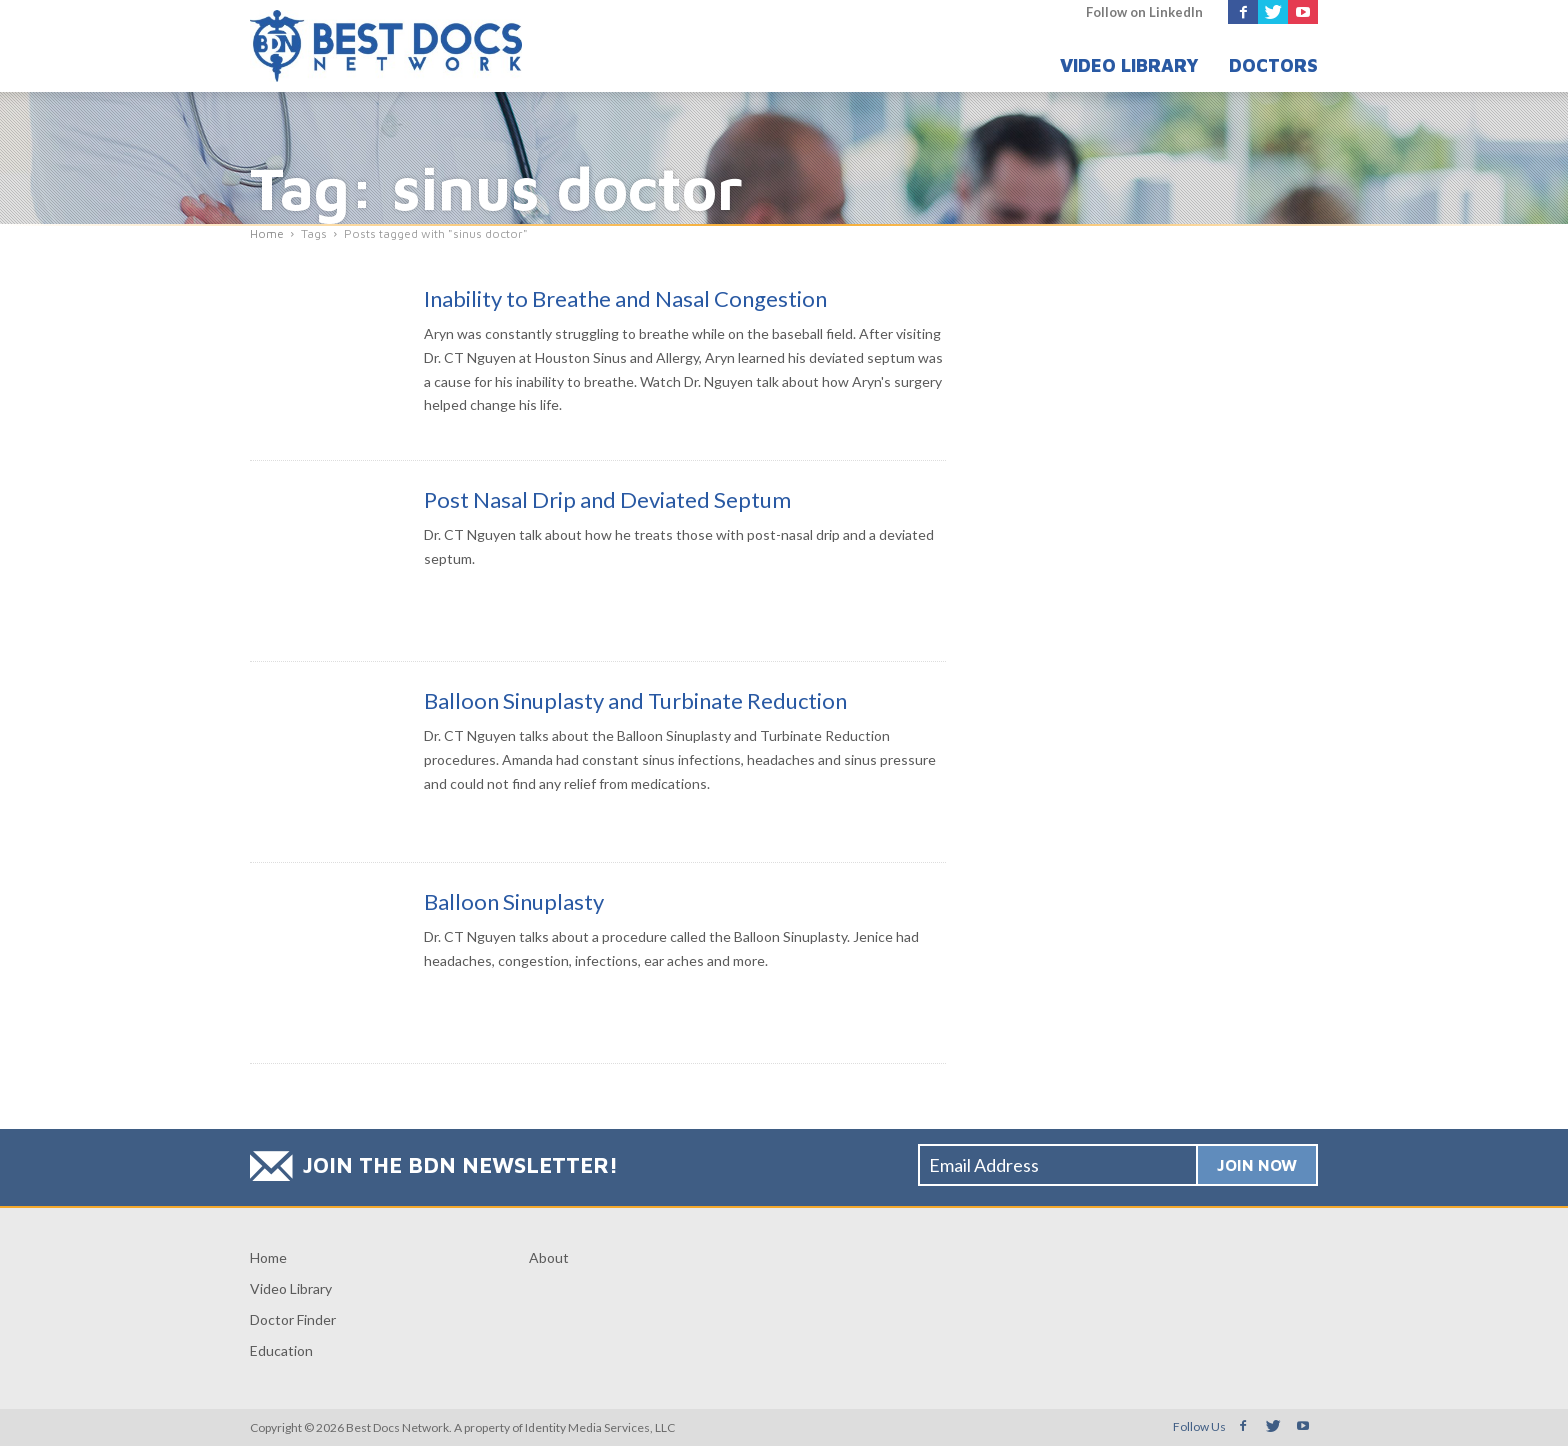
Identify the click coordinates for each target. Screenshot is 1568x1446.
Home (268, 1257)
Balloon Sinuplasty (514, 901)
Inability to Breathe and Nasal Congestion (625, 298)
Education (281, 1350)
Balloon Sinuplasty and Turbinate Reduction (635, 700)
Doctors (1273, 65)
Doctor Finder (293, 1319)
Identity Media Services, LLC (600, 1427)
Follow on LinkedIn (1144, 12)
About (549, 1257)
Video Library (1129, 65)
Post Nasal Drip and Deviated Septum (607, 499)
